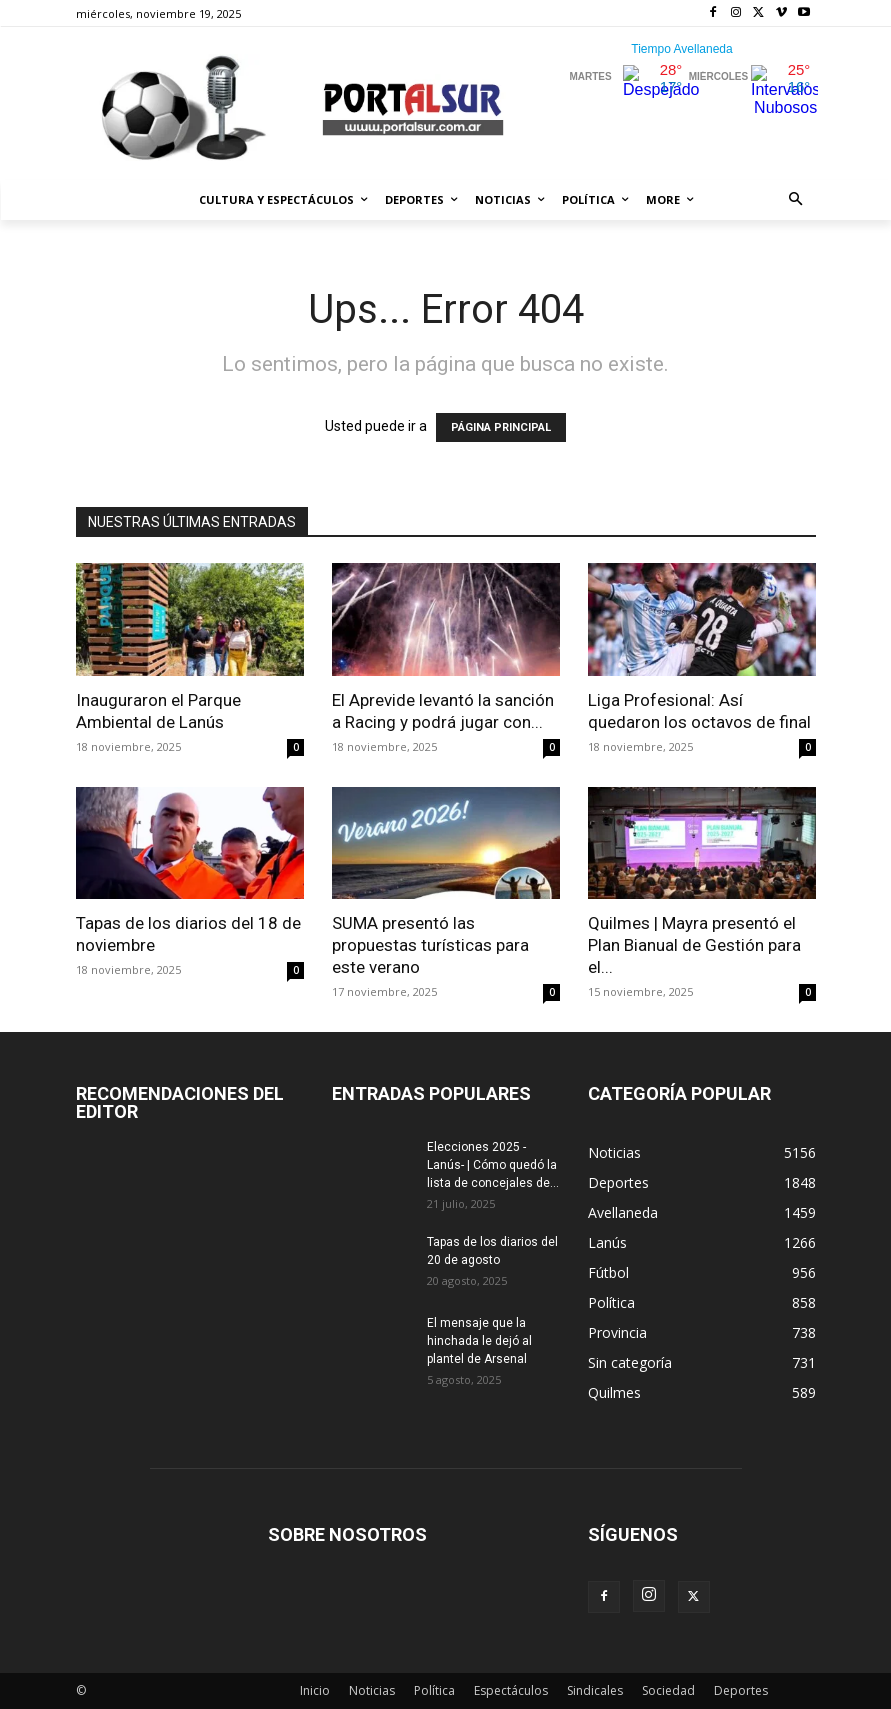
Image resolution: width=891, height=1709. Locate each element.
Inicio (315, 1690)
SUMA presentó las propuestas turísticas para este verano (430, 945)
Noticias (372, 1690)
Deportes (741, 1690)
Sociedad (668, 1690)
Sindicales (595, 1690)
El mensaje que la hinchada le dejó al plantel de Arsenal (479, 1341)
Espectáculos (511, 1690)
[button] (795, 200)
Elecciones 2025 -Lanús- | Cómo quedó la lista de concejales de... (493, 1165)
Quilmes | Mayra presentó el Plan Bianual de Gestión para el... (694, 945)
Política (434, 1690)
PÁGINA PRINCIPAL (501, 427)
